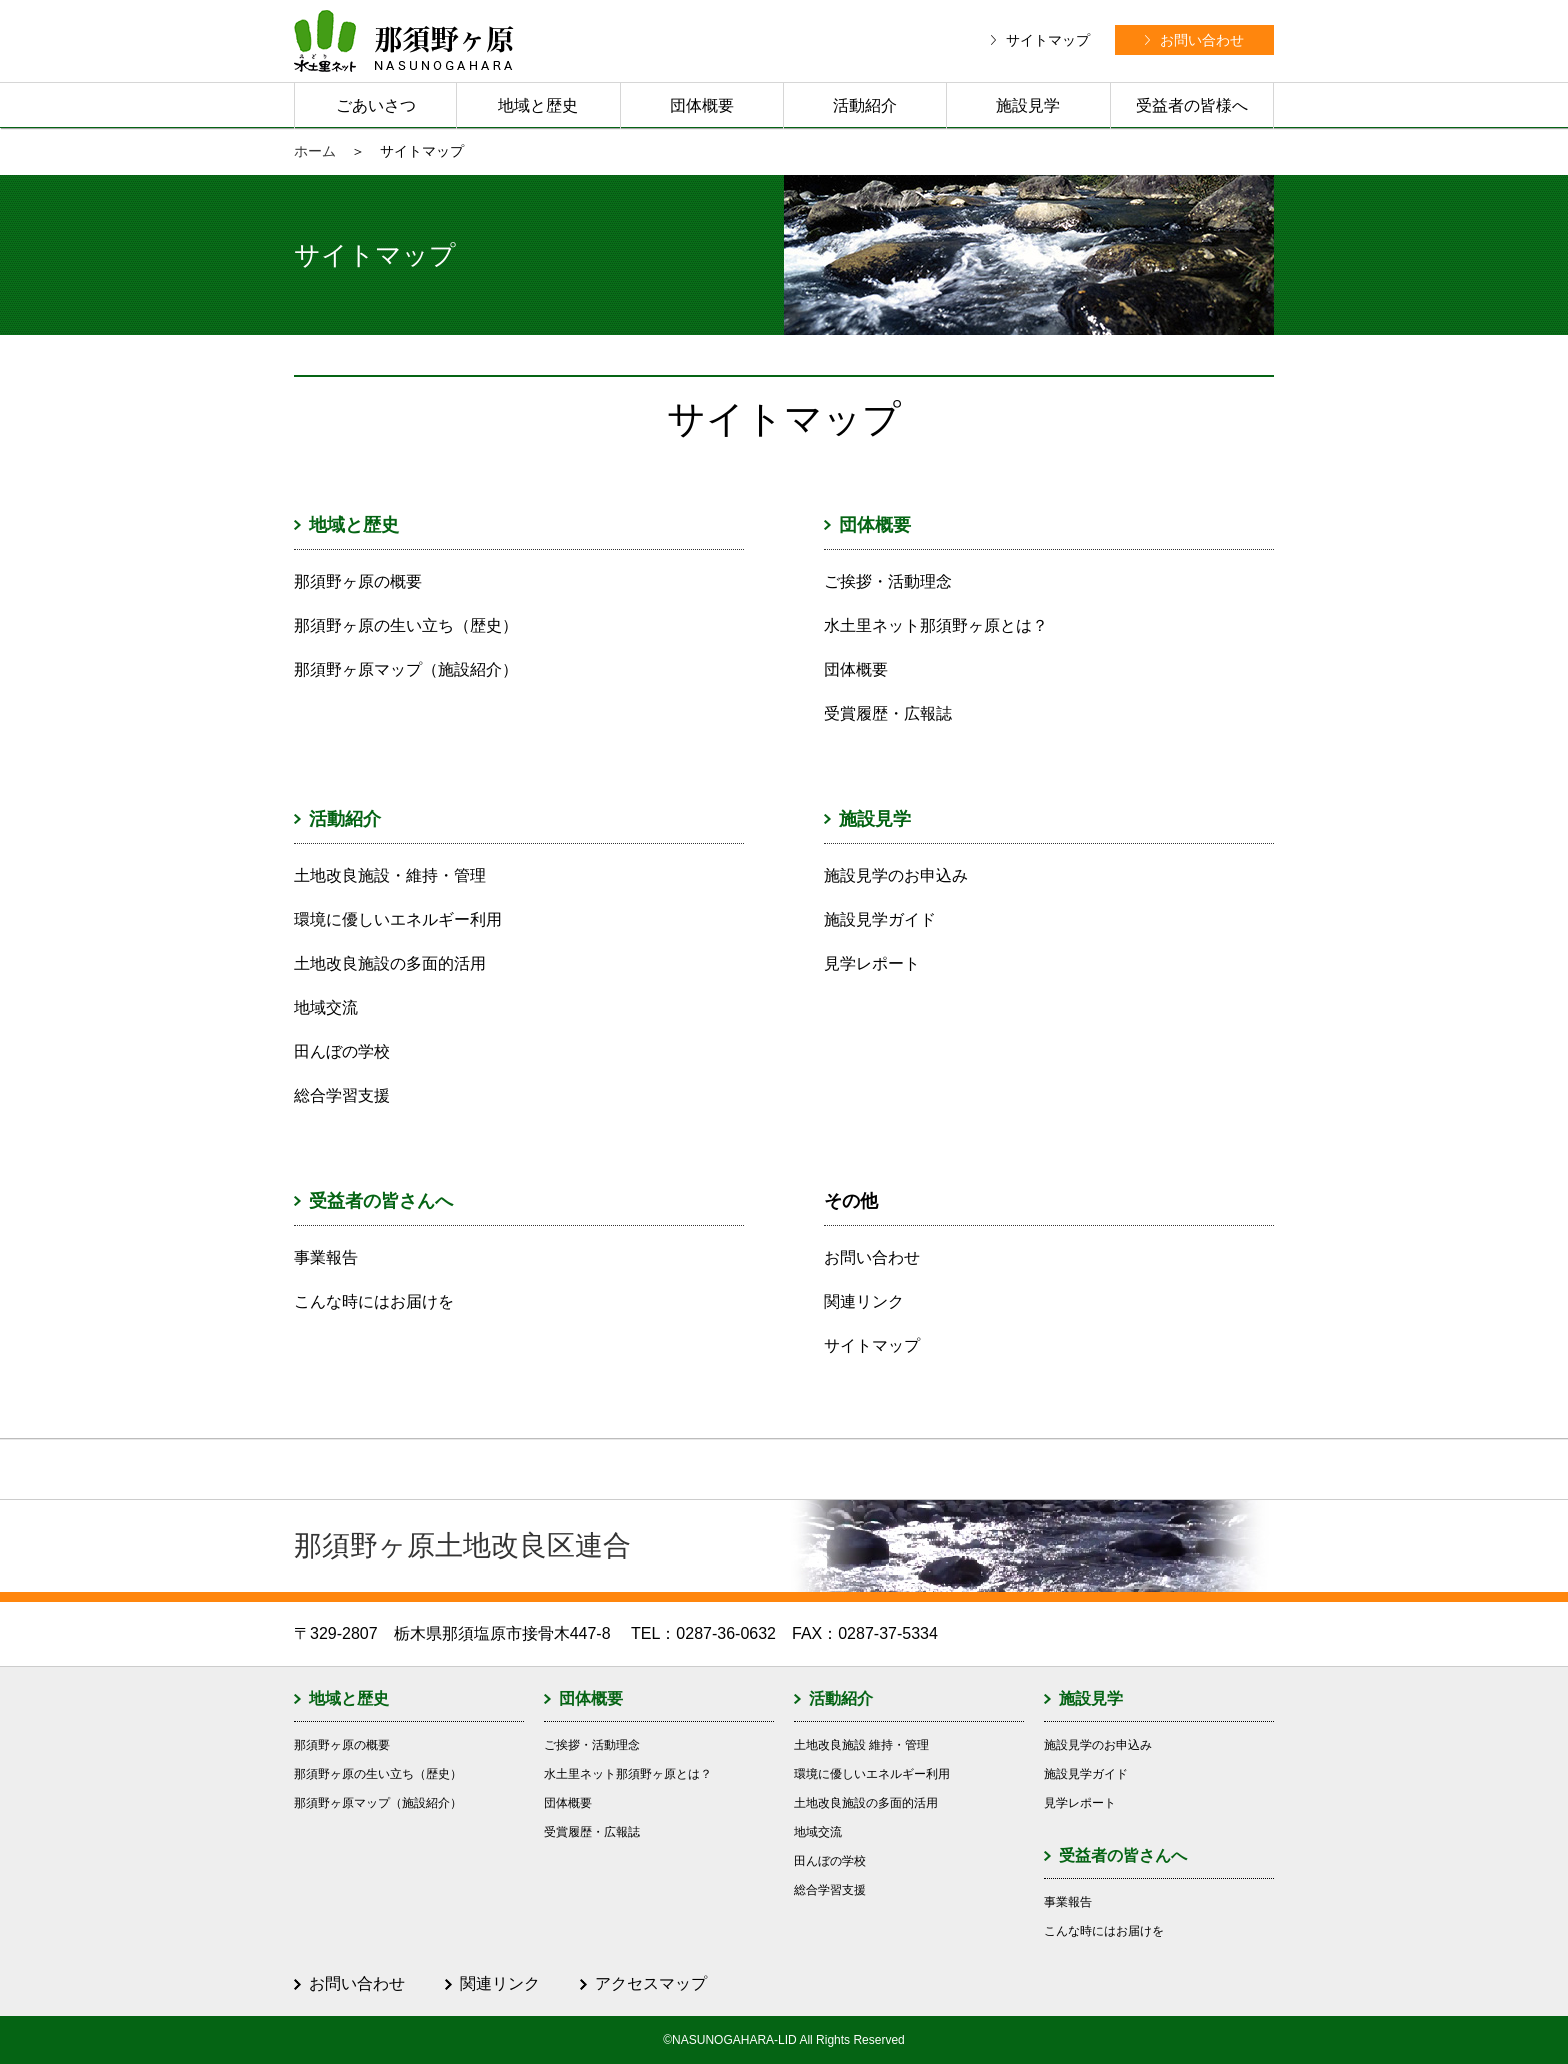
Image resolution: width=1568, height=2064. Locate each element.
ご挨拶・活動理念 (888, 581)
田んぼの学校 (342, 1051)
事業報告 (326, 1257)
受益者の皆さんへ (381, 1201)
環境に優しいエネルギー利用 (398, 919)
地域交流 (326, 1007)
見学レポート (872, 963)
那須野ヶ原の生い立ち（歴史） (406, 625)
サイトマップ (872, 1345)
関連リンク (864, 1301)
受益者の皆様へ (1192, 105)
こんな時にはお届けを (374, 1301)
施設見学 (1028, 105)
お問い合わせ (872, 1257)
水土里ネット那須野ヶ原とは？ (936, 625)
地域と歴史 (538, 105)
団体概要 (702, 105)
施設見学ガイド (880, 919)
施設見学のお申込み (896, 875)
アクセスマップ (651, 1983)
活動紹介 (865, 105)
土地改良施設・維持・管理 (390, 875)
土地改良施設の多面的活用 (390, 963)
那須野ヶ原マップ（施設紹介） (406, 669)
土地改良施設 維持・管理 (861, 1745)
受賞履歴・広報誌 (888, 713)
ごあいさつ (376, 105)
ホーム (315, 151)
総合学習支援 (342, 1095)
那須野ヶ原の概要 (358, 581)
